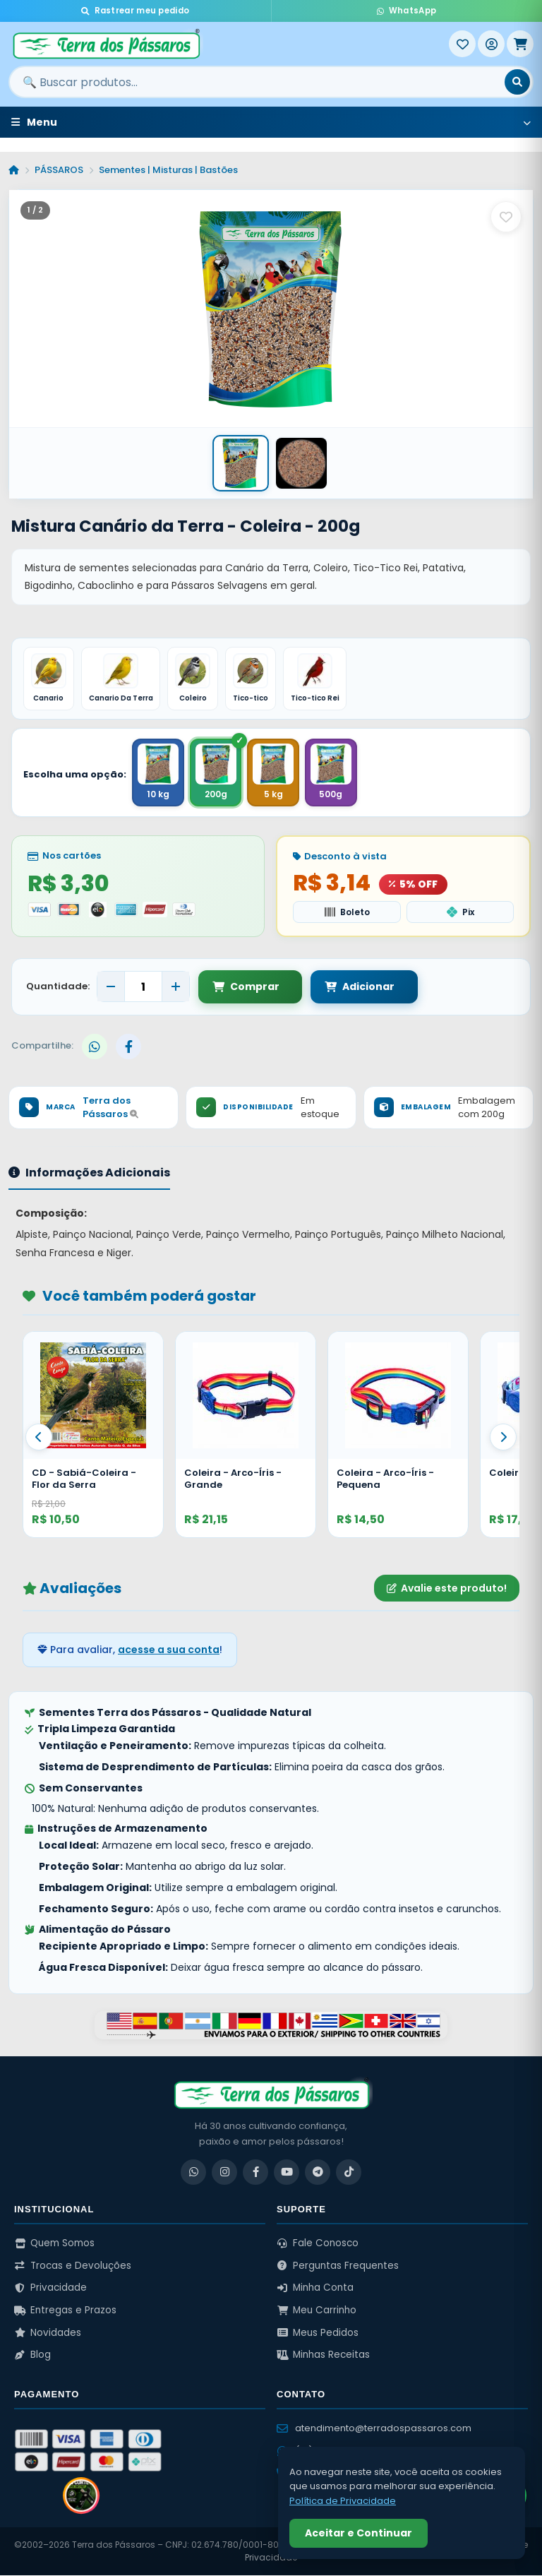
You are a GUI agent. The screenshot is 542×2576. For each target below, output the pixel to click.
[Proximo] (503, 1437)
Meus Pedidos (318, 2333)
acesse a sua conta (168, 1650)
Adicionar (351, 987)
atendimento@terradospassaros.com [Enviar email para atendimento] (374, 2428)
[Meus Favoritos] (462, 43)
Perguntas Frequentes (338, 2266)
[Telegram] (317, 2173)
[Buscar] (517, 82)
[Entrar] (491, 43)
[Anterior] (38, 1437)
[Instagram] (224, 2173)
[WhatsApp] (193, 2173)
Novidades (47, 2333)
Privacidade (50, 2288)
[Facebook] (255, 2173)
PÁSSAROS (59, 170)
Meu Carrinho (316, 2311)
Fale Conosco (318, 2243)
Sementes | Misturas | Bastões (168, 170)
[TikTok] (348, 2173)
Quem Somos (54, 2243)
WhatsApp (406, 10)
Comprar (245, 987)
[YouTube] (286, 2173)
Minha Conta (315, 2288)
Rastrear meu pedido (135, 10)
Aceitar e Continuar (358, 2533)
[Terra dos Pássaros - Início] (228, 44)
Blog (32, 2355)
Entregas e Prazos (65, 2311)
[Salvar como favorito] (506, 216)
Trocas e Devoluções (72, 2266)
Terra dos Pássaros (110, 1108)
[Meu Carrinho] (520, 43)
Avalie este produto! (447, 1589)
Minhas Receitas (323, 2355)
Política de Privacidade (342, 2501)
